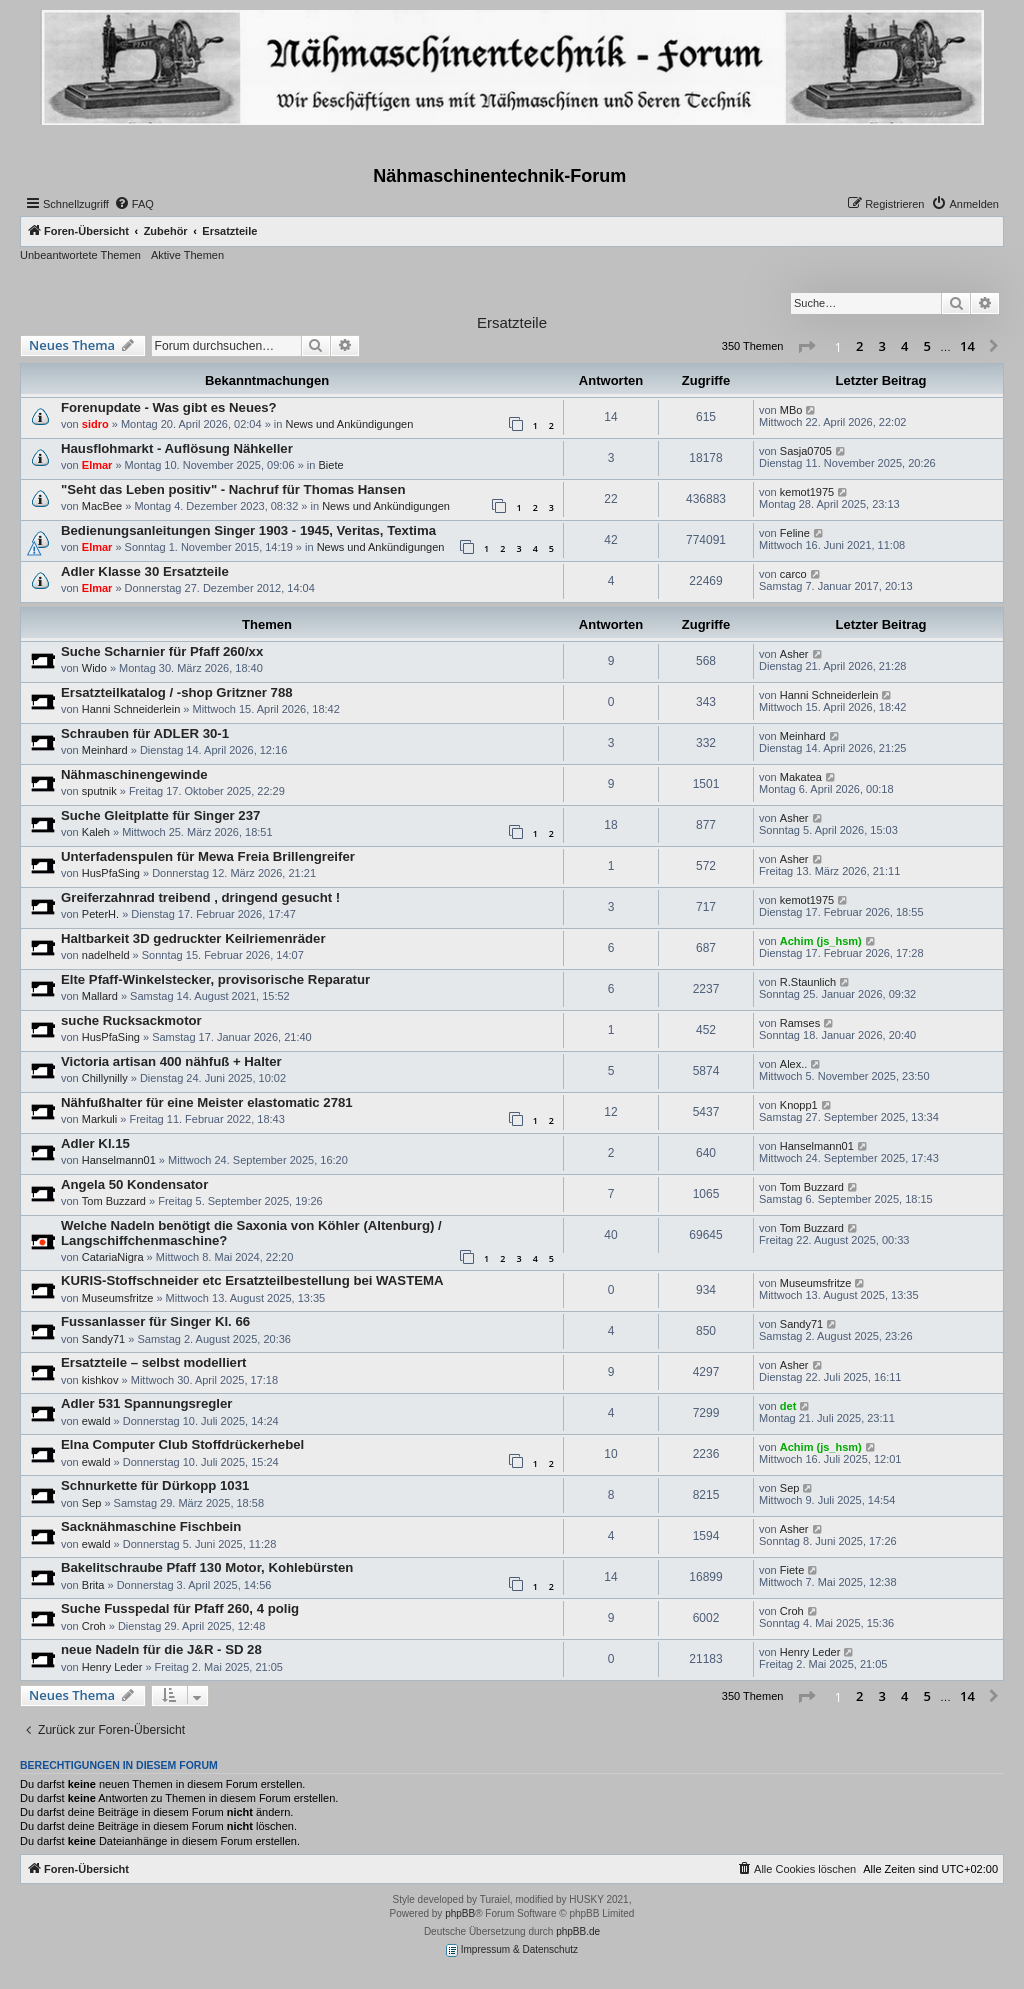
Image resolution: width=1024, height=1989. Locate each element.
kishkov (100, 1380)
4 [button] (904, 346)
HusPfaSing (111, 873)
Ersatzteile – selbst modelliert (153, 1362)
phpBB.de (578, 1931)
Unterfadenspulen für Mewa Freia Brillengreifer (208, 856)
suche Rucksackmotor (131, 1020)
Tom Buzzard (114, 1201)
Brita (93, 1585)
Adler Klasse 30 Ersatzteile (145, 571)
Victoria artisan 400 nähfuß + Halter (171, 1061)
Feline (795, 533)
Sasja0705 (806, 451)
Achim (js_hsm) (821, 941)
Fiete (792, 1570)
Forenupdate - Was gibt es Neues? (169, 407)
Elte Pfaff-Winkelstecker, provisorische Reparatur (215, 979)
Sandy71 (103, 1339)
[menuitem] (134, 204)
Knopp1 (799, 1105)
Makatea (801, 777)
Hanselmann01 (119, 1160)
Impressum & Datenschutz (512, 1950)
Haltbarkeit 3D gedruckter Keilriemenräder (193, 938)
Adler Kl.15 (95, 1143)
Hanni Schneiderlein (131, 709)
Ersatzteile (512, 322)
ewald (96, 1421)
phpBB (460, 1913)
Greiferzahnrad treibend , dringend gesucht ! (200, 897)
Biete (330, 465)
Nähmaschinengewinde (134, 774)
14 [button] (967, 346)
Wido (94, 668)
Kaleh (96, 832)
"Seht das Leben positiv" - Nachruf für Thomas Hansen (233, 489)
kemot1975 (807, 492)
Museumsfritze (118, 1298)
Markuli (99, 1119)
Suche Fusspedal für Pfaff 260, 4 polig (180, 1608)
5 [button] (927, 346)
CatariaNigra (113, 1257)
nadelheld (106, 955)
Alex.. (794, 1064)
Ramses (800, 1023)
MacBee (102, 506)
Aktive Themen (187, 255)
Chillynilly (105, 1078)
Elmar (97, 465)
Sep (92, 1503)
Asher (794, 654)
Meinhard (105, 750)
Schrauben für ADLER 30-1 (145, 733)
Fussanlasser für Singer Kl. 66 (155, 1321)
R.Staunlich (808, 982)
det (788, 1406)
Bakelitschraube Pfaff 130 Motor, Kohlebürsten (207, 1567)
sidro (95, 424)
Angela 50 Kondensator (134, 1184)
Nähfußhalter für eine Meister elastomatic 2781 (207, 1102)
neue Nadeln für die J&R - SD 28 (161, 1649)
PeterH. (100, 914)
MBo (791, 410)
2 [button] (859, 346)
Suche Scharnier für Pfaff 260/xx (162, 651)
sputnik (99, 791)
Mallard (100, 996)
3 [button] (882, 346)
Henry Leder (112, 1667)
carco (793, 574)
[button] (806, 347)
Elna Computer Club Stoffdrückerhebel (182, 1444)
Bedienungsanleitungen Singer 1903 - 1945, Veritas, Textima (248, 530)
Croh (94, 1626)
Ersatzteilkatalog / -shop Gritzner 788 (177, 692)
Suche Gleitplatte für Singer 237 (160, 815)
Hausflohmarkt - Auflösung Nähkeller (177, 448)
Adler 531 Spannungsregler (147, 1403)
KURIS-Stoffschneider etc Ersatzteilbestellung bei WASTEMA (252, 1280)
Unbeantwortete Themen (80, 255)
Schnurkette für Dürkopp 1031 (155, 1485)
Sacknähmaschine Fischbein (151, 1526)
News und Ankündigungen (349, 424)
